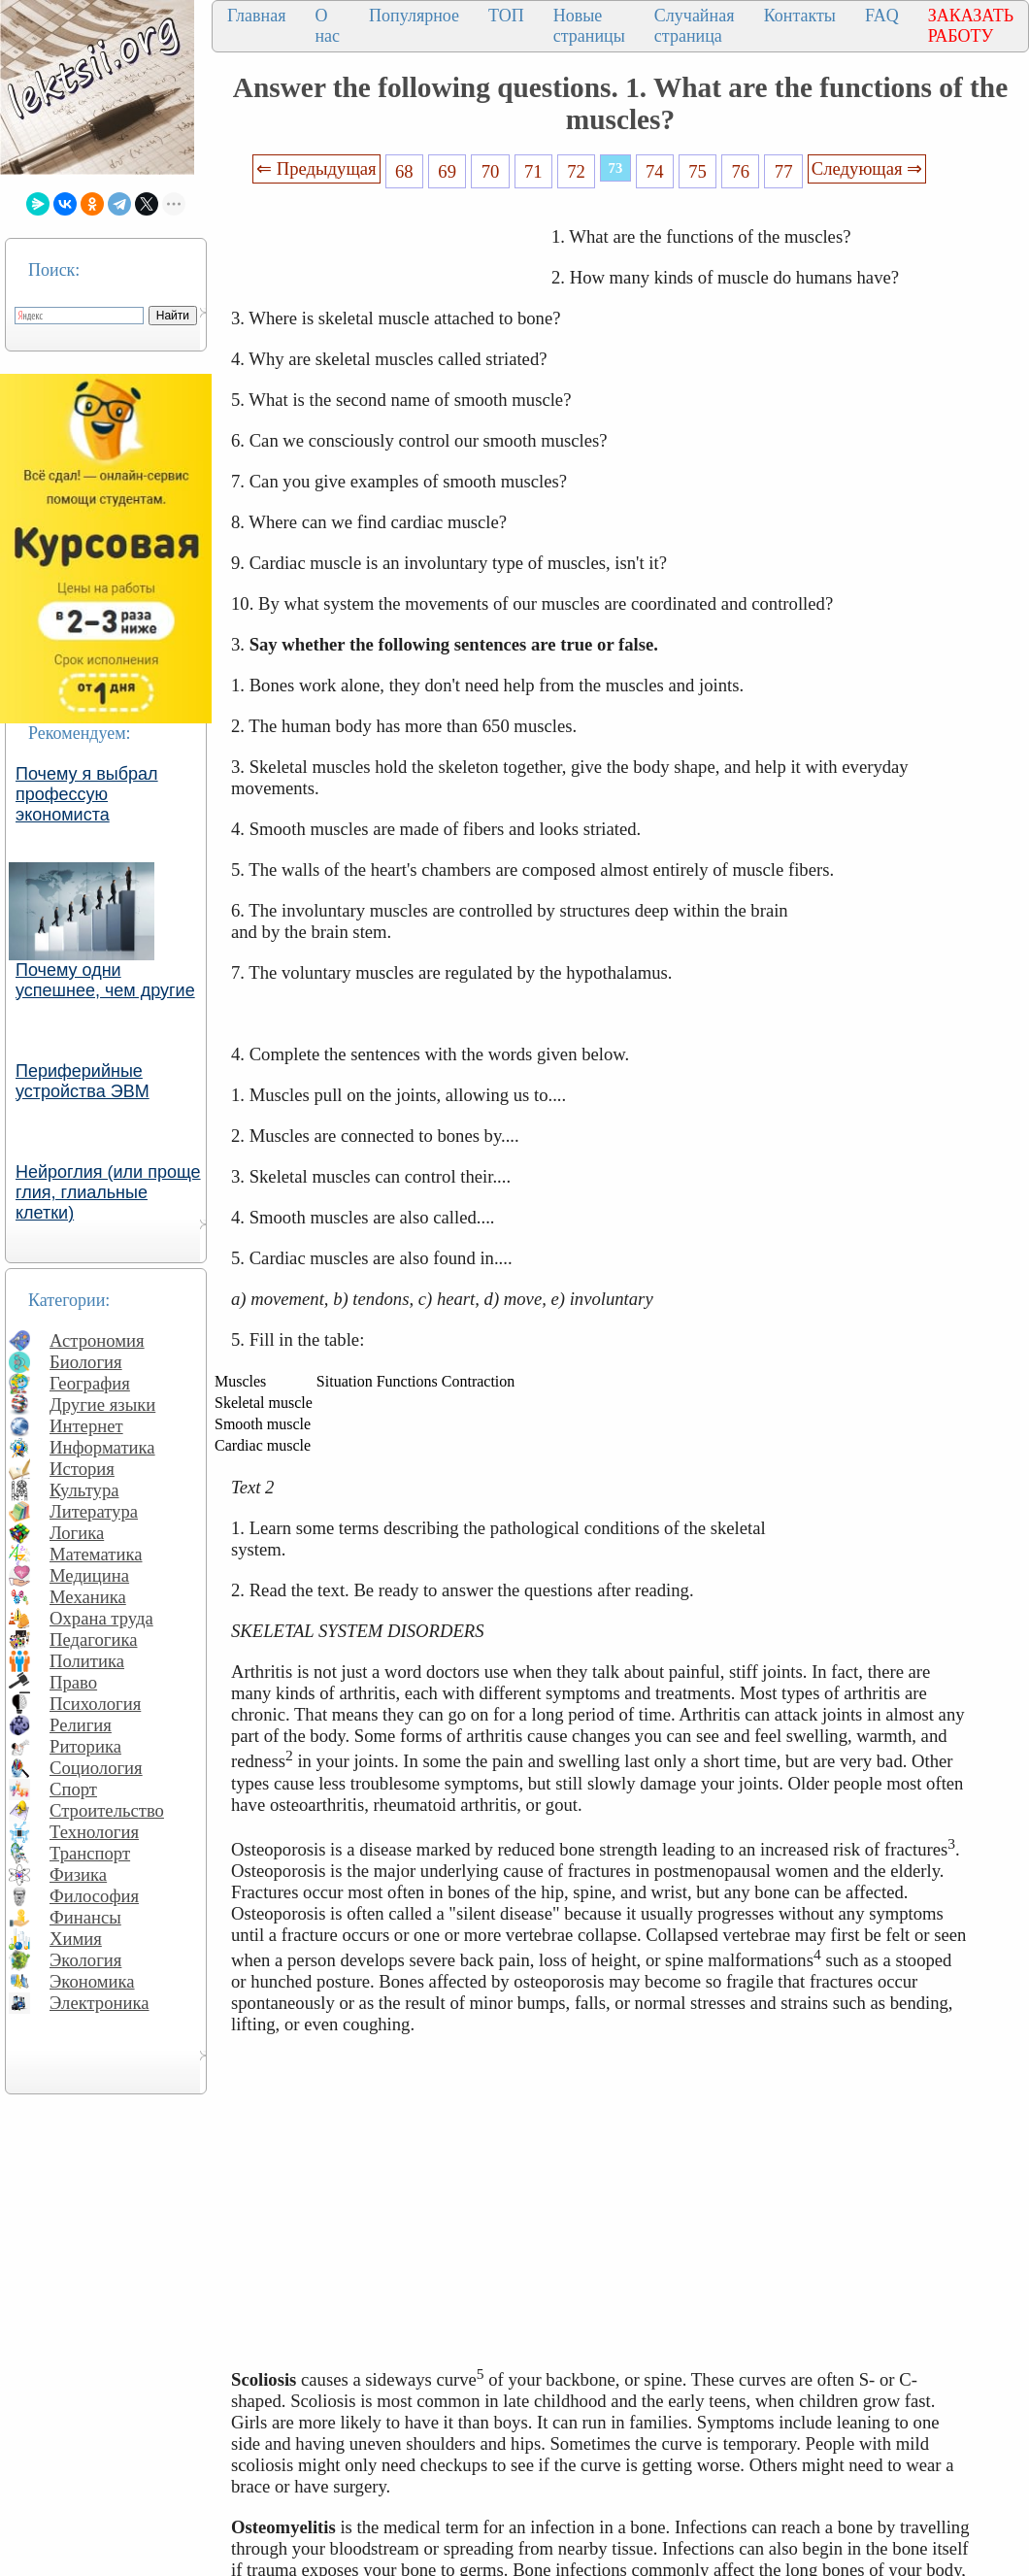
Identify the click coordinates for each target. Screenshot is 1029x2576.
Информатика (102, 1447)
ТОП (506, 15)
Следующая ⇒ (867, 168)
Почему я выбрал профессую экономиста (87, 794)
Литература (94, 1511)
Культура (84, 1490)
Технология (94, 1832)
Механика (88, 1597)
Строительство (107, 1810)
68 (404, 171)
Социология (96, 1767)
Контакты (800, 15)
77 (784, 171)
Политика (87, 1661)
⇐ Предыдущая (316, 168)
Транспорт (90, 1853)
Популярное (414, 15)
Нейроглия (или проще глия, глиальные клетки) (108, 1192)
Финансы (85, 1917)
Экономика (92, 1981)
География (90, 1383)
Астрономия (97, 1340)
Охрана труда (101, 1618)
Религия (81, 1725)
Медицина (89, 1575)
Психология (95, 1703)
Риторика (85, 1746)
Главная (256, 15)
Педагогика (94, 1639)
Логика (77, 1532)
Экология (85, 1960)
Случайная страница (694, 26)
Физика (78, 1874)
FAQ (882, 15)
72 (576, 171)
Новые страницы (589, 26)
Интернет (86, 1426)
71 (533, 171)
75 (697, 171)
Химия (76, 1938)
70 (490, 171)
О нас (327, 26)
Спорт (73, 1789)
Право (73, 1682)
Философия (94, 1896)
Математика (96, 1554)
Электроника (99, 2002)
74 (655, 171)
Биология (86, 1362)
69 (447, 171)
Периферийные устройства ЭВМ (82, 1081)
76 (741, 171)
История (82, 1468)
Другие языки (102, 1404)
